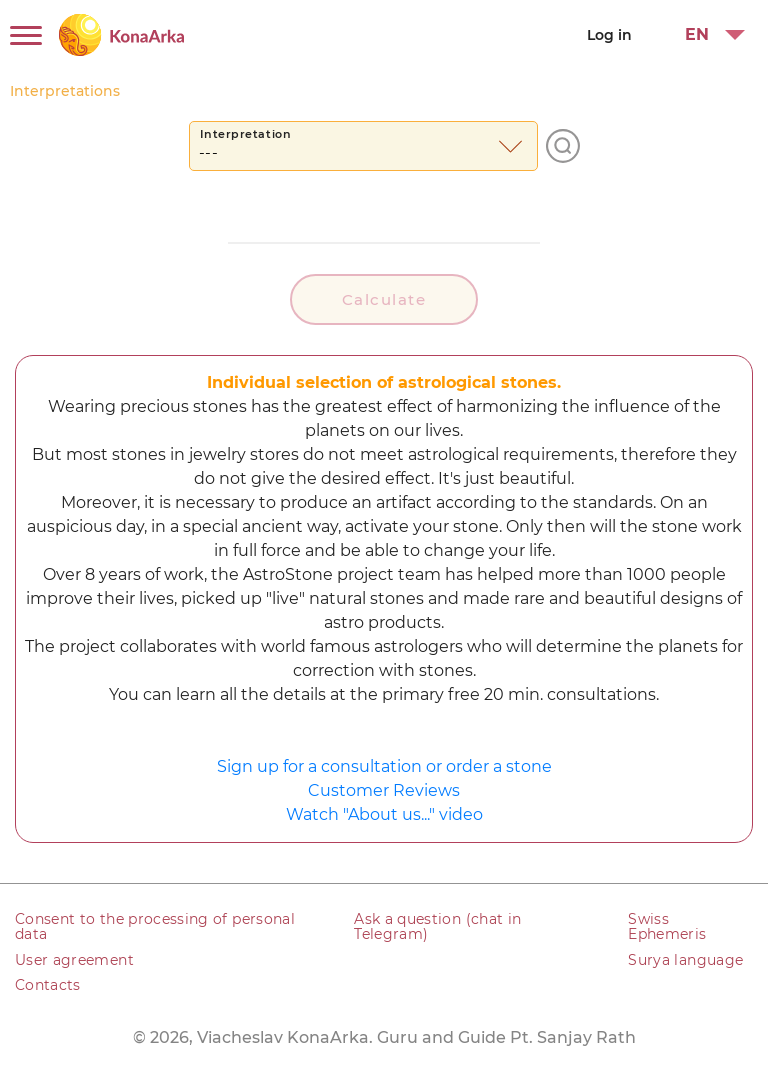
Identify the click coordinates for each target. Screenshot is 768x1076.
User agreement (74, 960)
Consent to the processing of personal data (155, 926)
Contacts (48, 985)
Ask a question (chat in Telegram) (437, 926)
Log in (609, 35)
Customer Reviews (384, 790)
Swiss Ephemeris (667, 926)
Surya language (685, 960)
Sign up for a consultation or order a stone (384, 766)
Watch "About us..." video (384, 814)
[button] (707, 35)
